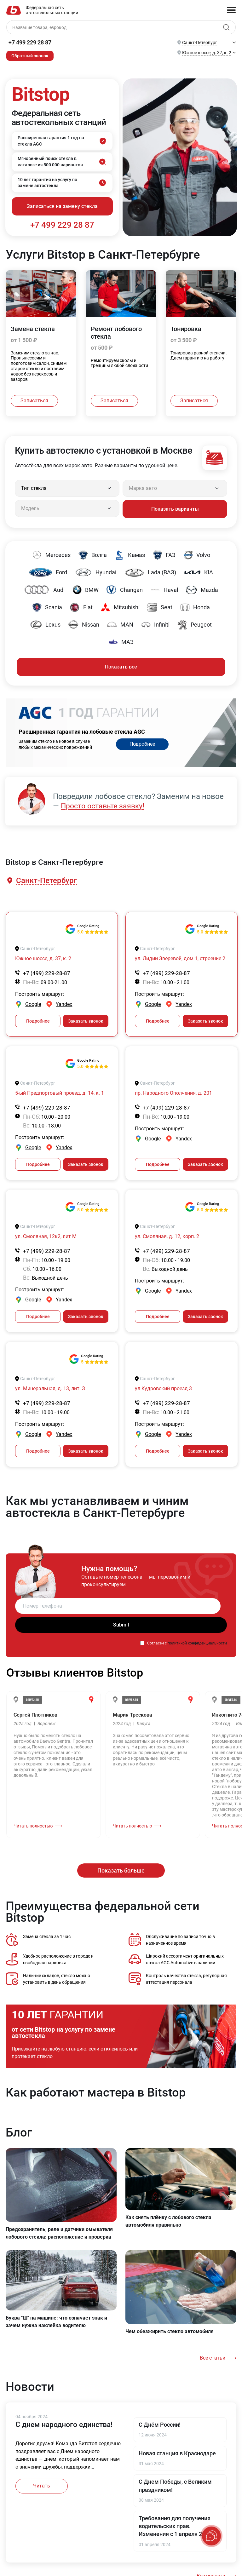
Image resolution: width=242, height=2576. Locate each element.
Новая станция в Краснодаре (177, 2451)
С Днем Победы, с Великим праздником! (175, 2483)
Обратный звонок (30, 55)
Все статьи (212, 2356)
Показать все (121, 665)
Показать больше (121, 1868)
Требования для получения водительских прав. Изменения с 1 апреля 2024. (176, 2524)
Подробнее (142, 743)
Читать (41, 2484)
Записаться (34, 401)
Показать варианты (175, 508)
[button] (46, 879)
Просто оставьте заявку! (105, 804)
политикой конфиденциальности (197, 1641)
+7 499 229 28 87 (30, 42)
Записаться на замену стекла (62, 206)
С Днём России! (160, 2422)
